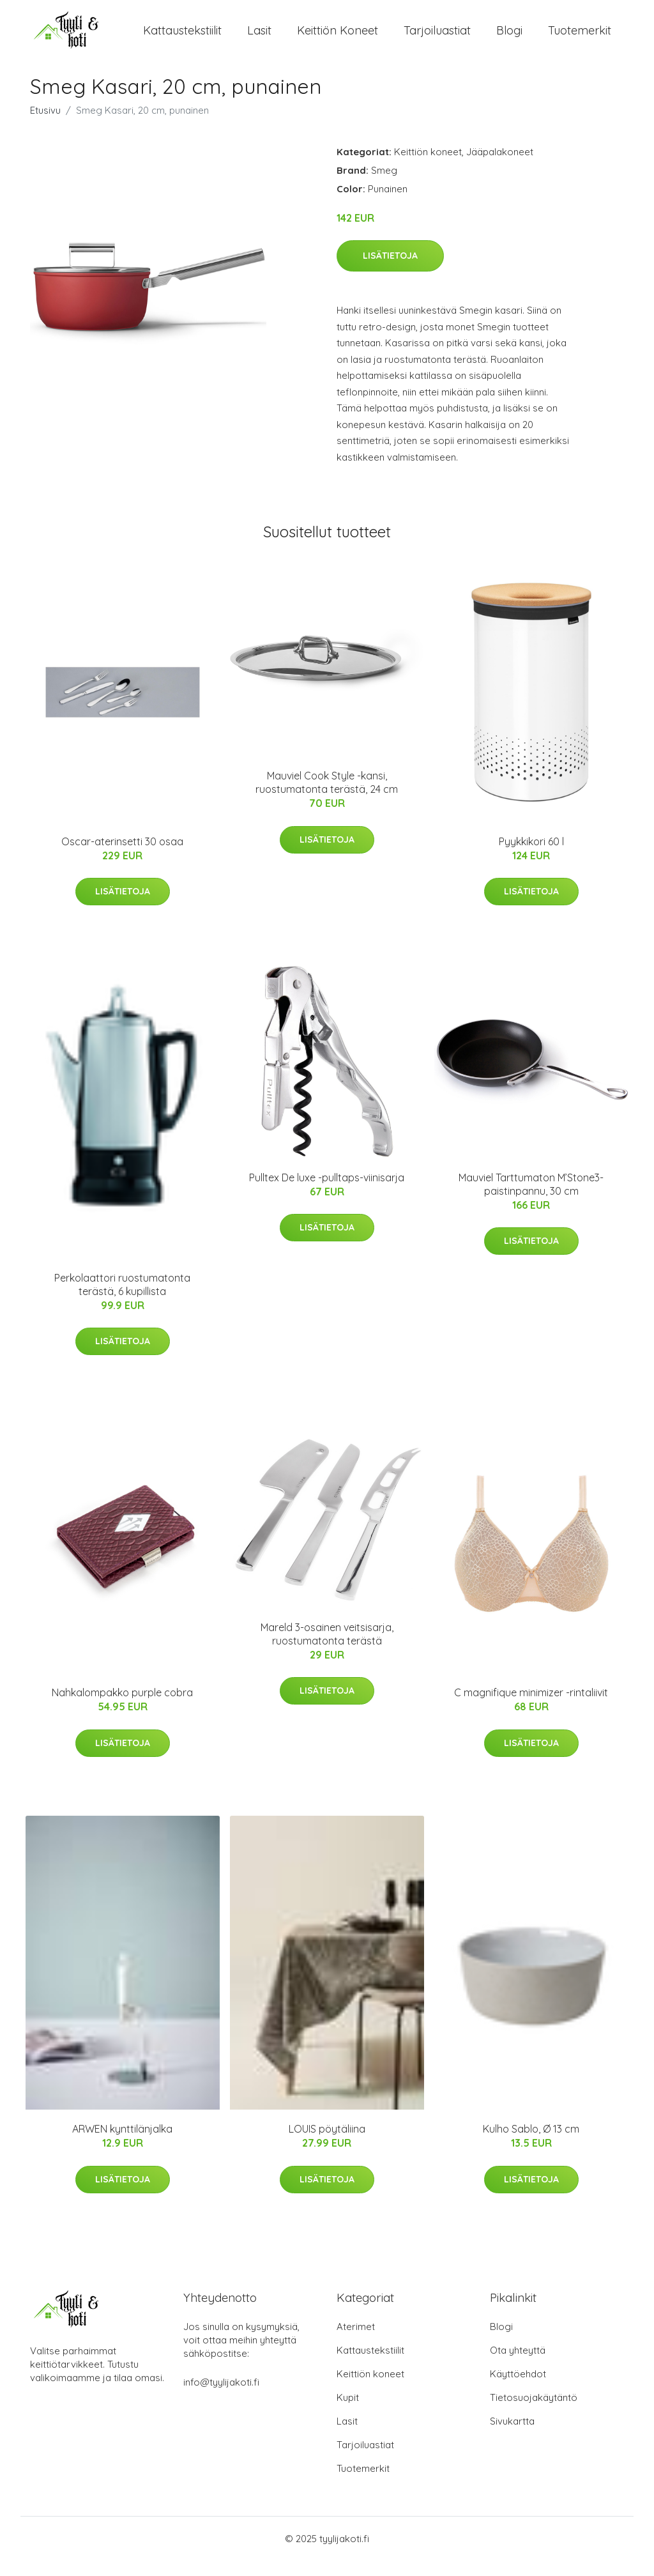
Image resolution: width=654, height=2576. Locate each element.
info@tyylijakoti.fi (221, 2397)
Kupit (348, 2413)
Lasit (259, 38)
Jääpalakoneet (499, 167)
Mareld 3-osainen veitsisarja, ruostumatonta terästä (327, 1649)
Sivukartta (512, 2436)
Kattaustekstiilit (182, 38)
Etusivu (45, 125)
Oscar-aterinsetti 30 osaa (122, 856)
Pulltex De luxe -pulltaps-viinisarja (326, 1192)
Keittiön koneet (337, 38)
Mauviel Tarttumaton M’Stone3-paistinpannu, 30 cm (531, 1199)
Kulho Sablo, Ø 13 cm (531, 2144)
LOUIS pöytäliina (327, 2144)
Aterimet (356, 2342)
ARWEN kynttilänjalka (122, 2144)
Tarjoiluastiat (437, 38)
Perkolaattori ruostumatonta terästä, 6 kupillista (122, 1300)
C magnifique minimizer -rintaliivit (531, 1707)
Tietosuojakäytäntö (533, 2413)
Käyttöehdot (518, 2389)
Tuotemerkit (579, 38)
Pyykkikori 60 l (531, 856)
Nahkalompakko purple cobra (122, 1707)
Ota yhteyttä (517, 2365)
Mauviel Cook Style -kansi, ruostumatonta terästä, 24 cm (326, 798)
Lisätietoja (390, 271)
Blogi (509, 38)
